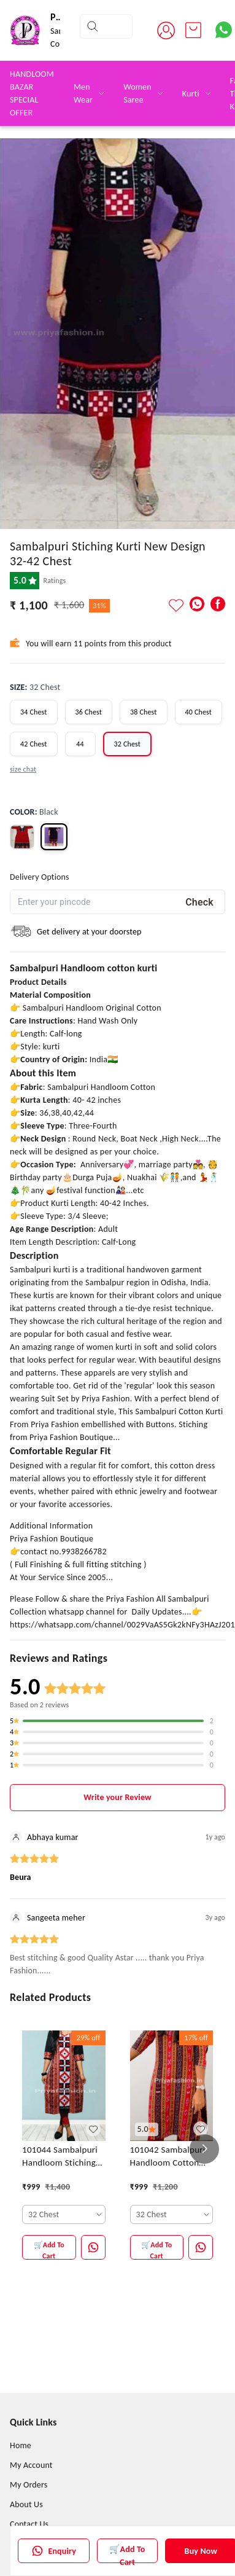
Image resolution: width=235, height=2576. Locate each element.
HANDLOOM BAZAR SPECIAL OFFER (32, 93)
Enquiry (53, 2551)
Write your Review (117, 1797)
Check (199, 902)
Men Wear (83, 93)
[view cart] (193, 30)
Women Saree (137, 93)
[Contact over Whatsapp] (223, 30)
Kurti (190, 93)
